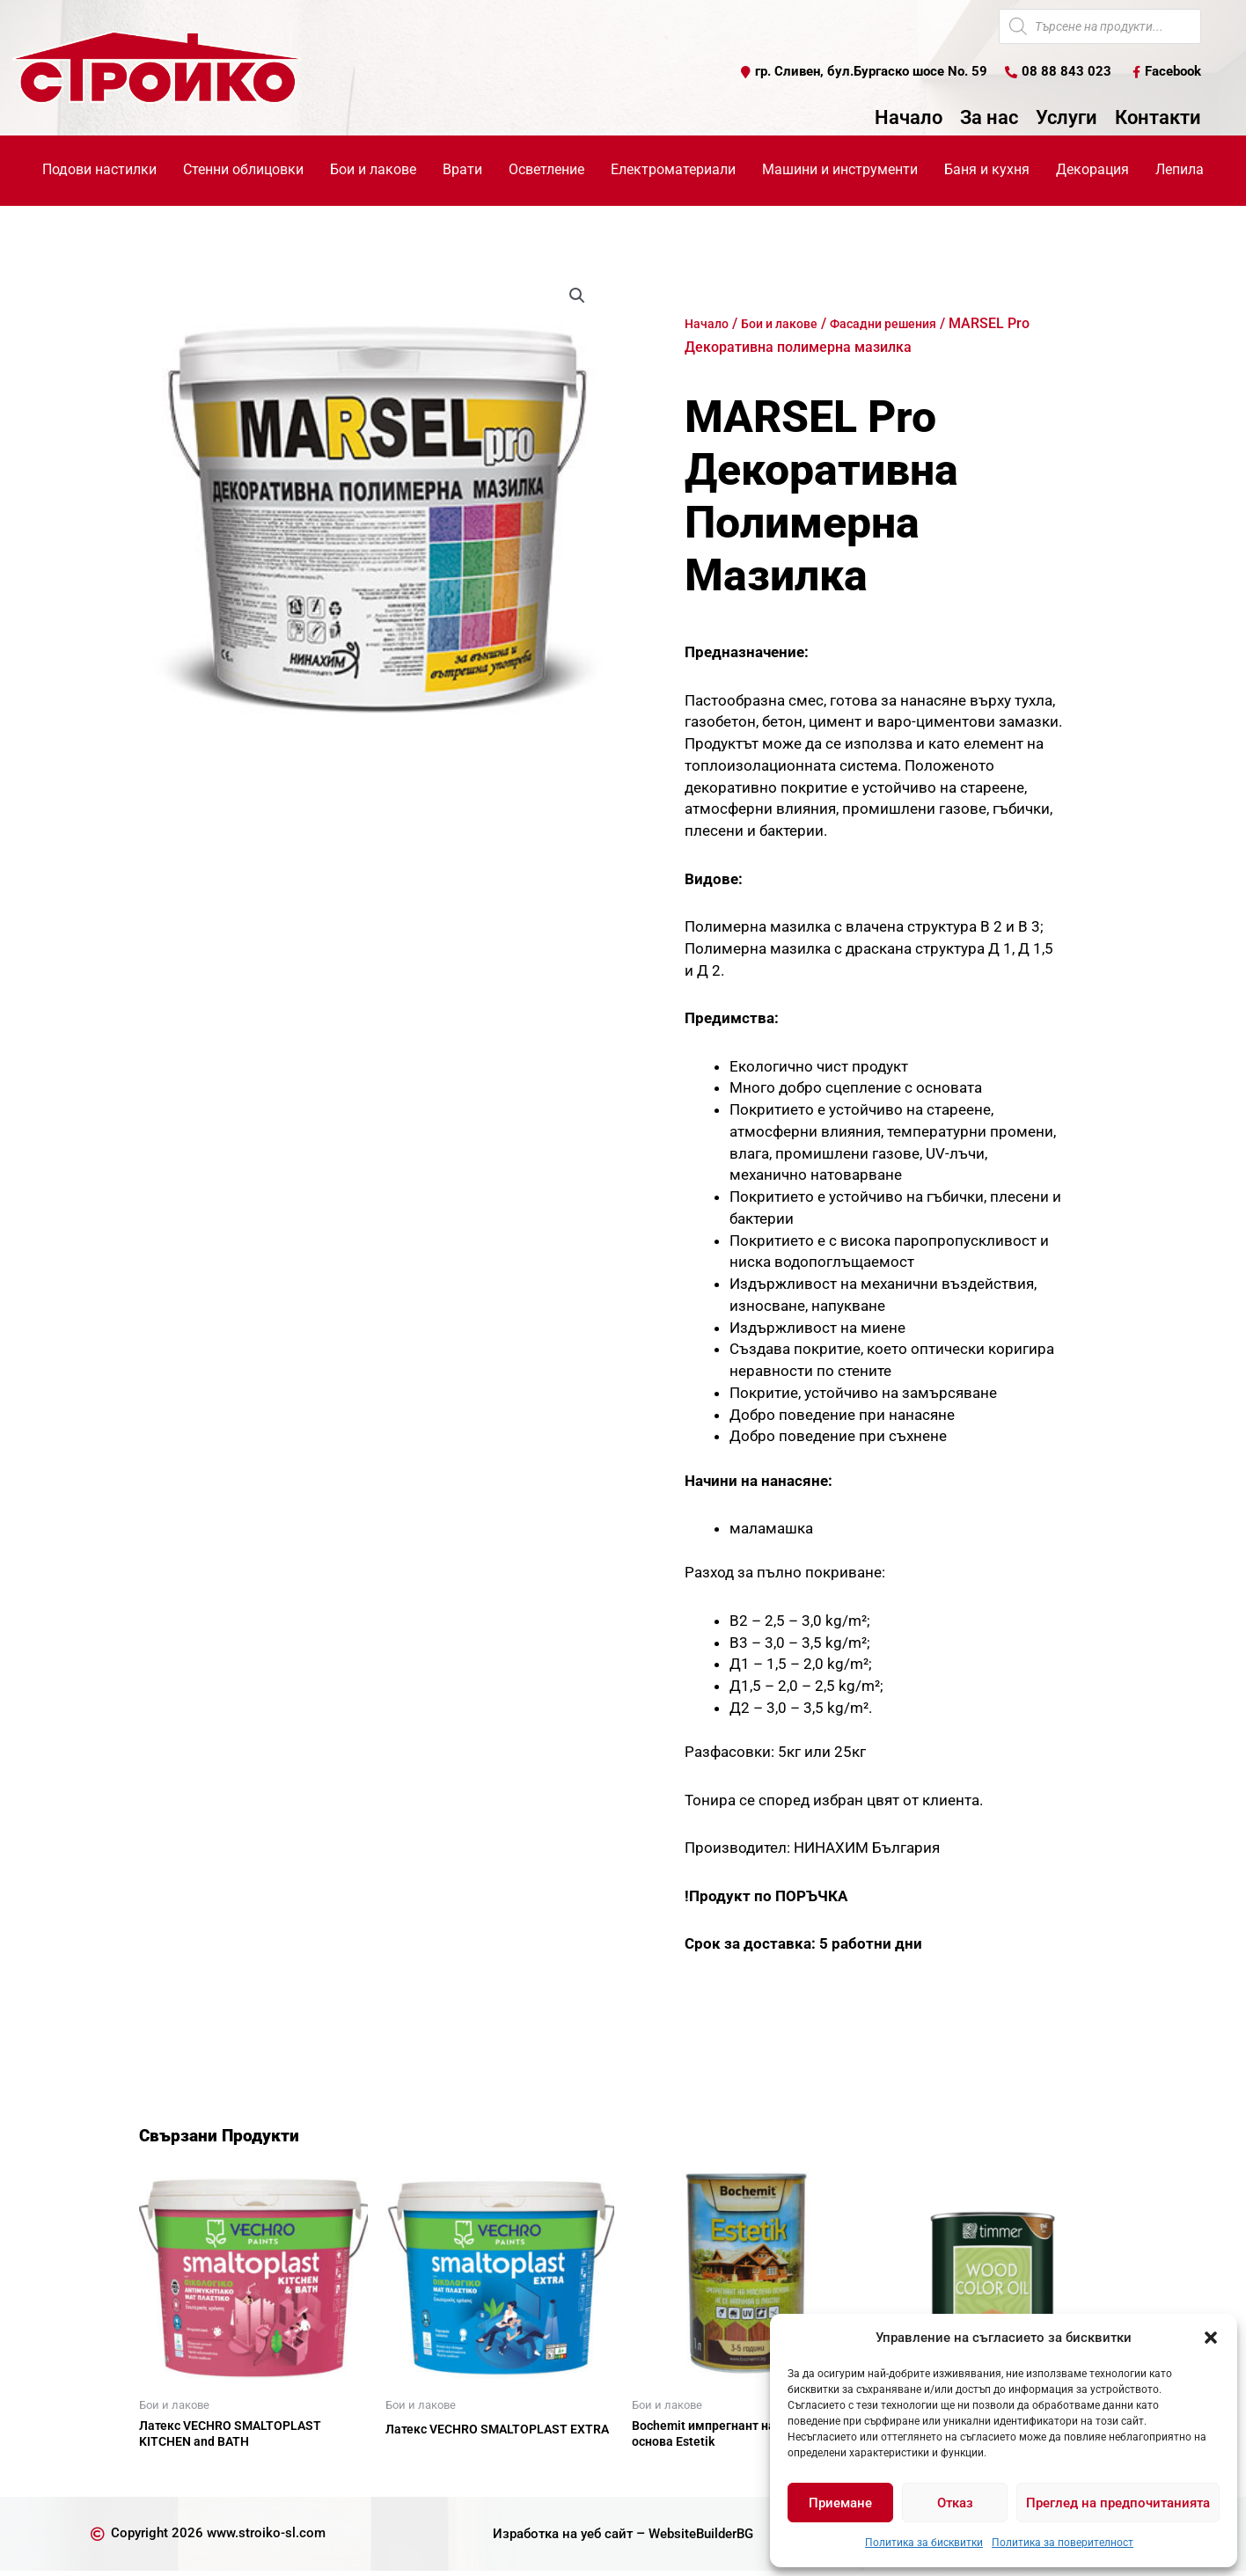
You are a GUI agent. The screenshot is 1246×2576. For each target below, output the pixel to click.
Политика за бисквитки (924, 2542)
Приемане (840, 2503)
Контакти (1158, 119)
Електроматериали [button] (673, 170)
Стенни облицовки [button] (243, 170)
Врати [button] (462, 170)
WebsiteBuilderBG (706, 2538)
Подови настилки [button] (99, 170)
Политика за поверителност (1062, 2542)
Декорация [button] (1092, 170)
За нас (989, 119)
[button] (1211, 2337)
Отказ (955, 2503)
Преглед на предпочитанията (1118, 2503)
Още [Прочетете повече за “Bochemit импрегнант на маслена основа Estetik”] (667, 2476)
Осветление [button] (546, 170)
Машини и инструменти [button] (840, 170)
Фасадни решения (906, 324)
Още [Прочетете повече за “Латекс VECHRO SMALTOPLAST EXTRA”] (420, 2476)
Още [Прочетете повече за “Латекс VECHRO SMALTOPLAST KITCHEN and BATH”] (174, 2476)
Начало (908, 119)
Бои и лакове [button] (373, 170)
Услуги (1066, 119)
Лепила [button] (1179, 170)
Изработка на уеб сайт (557, 2538)
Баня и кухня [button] (987, 170)
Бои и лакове (789, 324)
